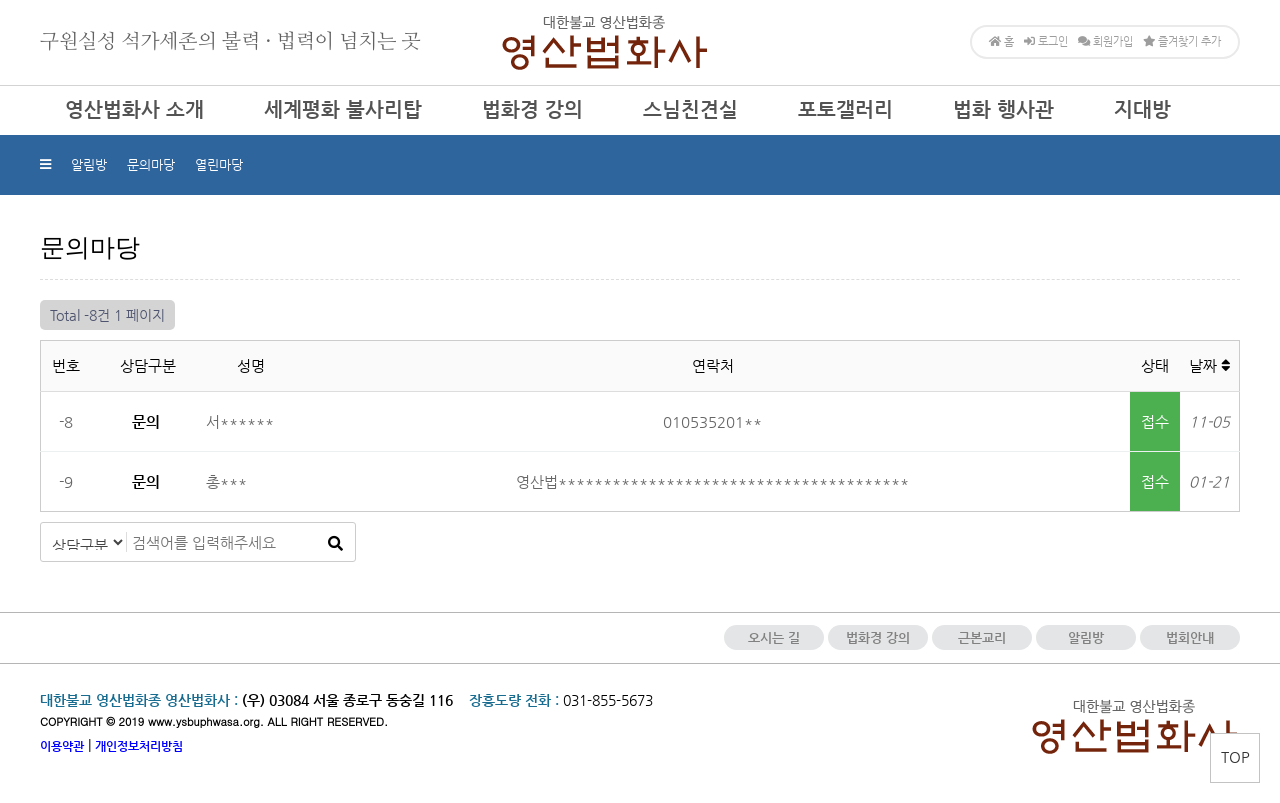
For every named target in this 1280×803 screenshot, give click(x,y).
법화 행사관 (1003, 109)
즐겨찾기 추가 (1182, 41)
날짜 (1209, 365)
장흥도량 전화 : (514, 700)
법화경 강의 (532, 109)
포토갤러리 (845, 109)
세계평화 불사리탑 (343, 109)
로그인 (1046, 41)
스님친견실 (690, 109)
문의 (146, 421)
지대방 (1142, 109)
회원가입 (1105, 41)
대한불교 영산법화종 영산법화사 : (139, 700)
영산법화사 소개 (134, 109)
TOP (1235, 756)
